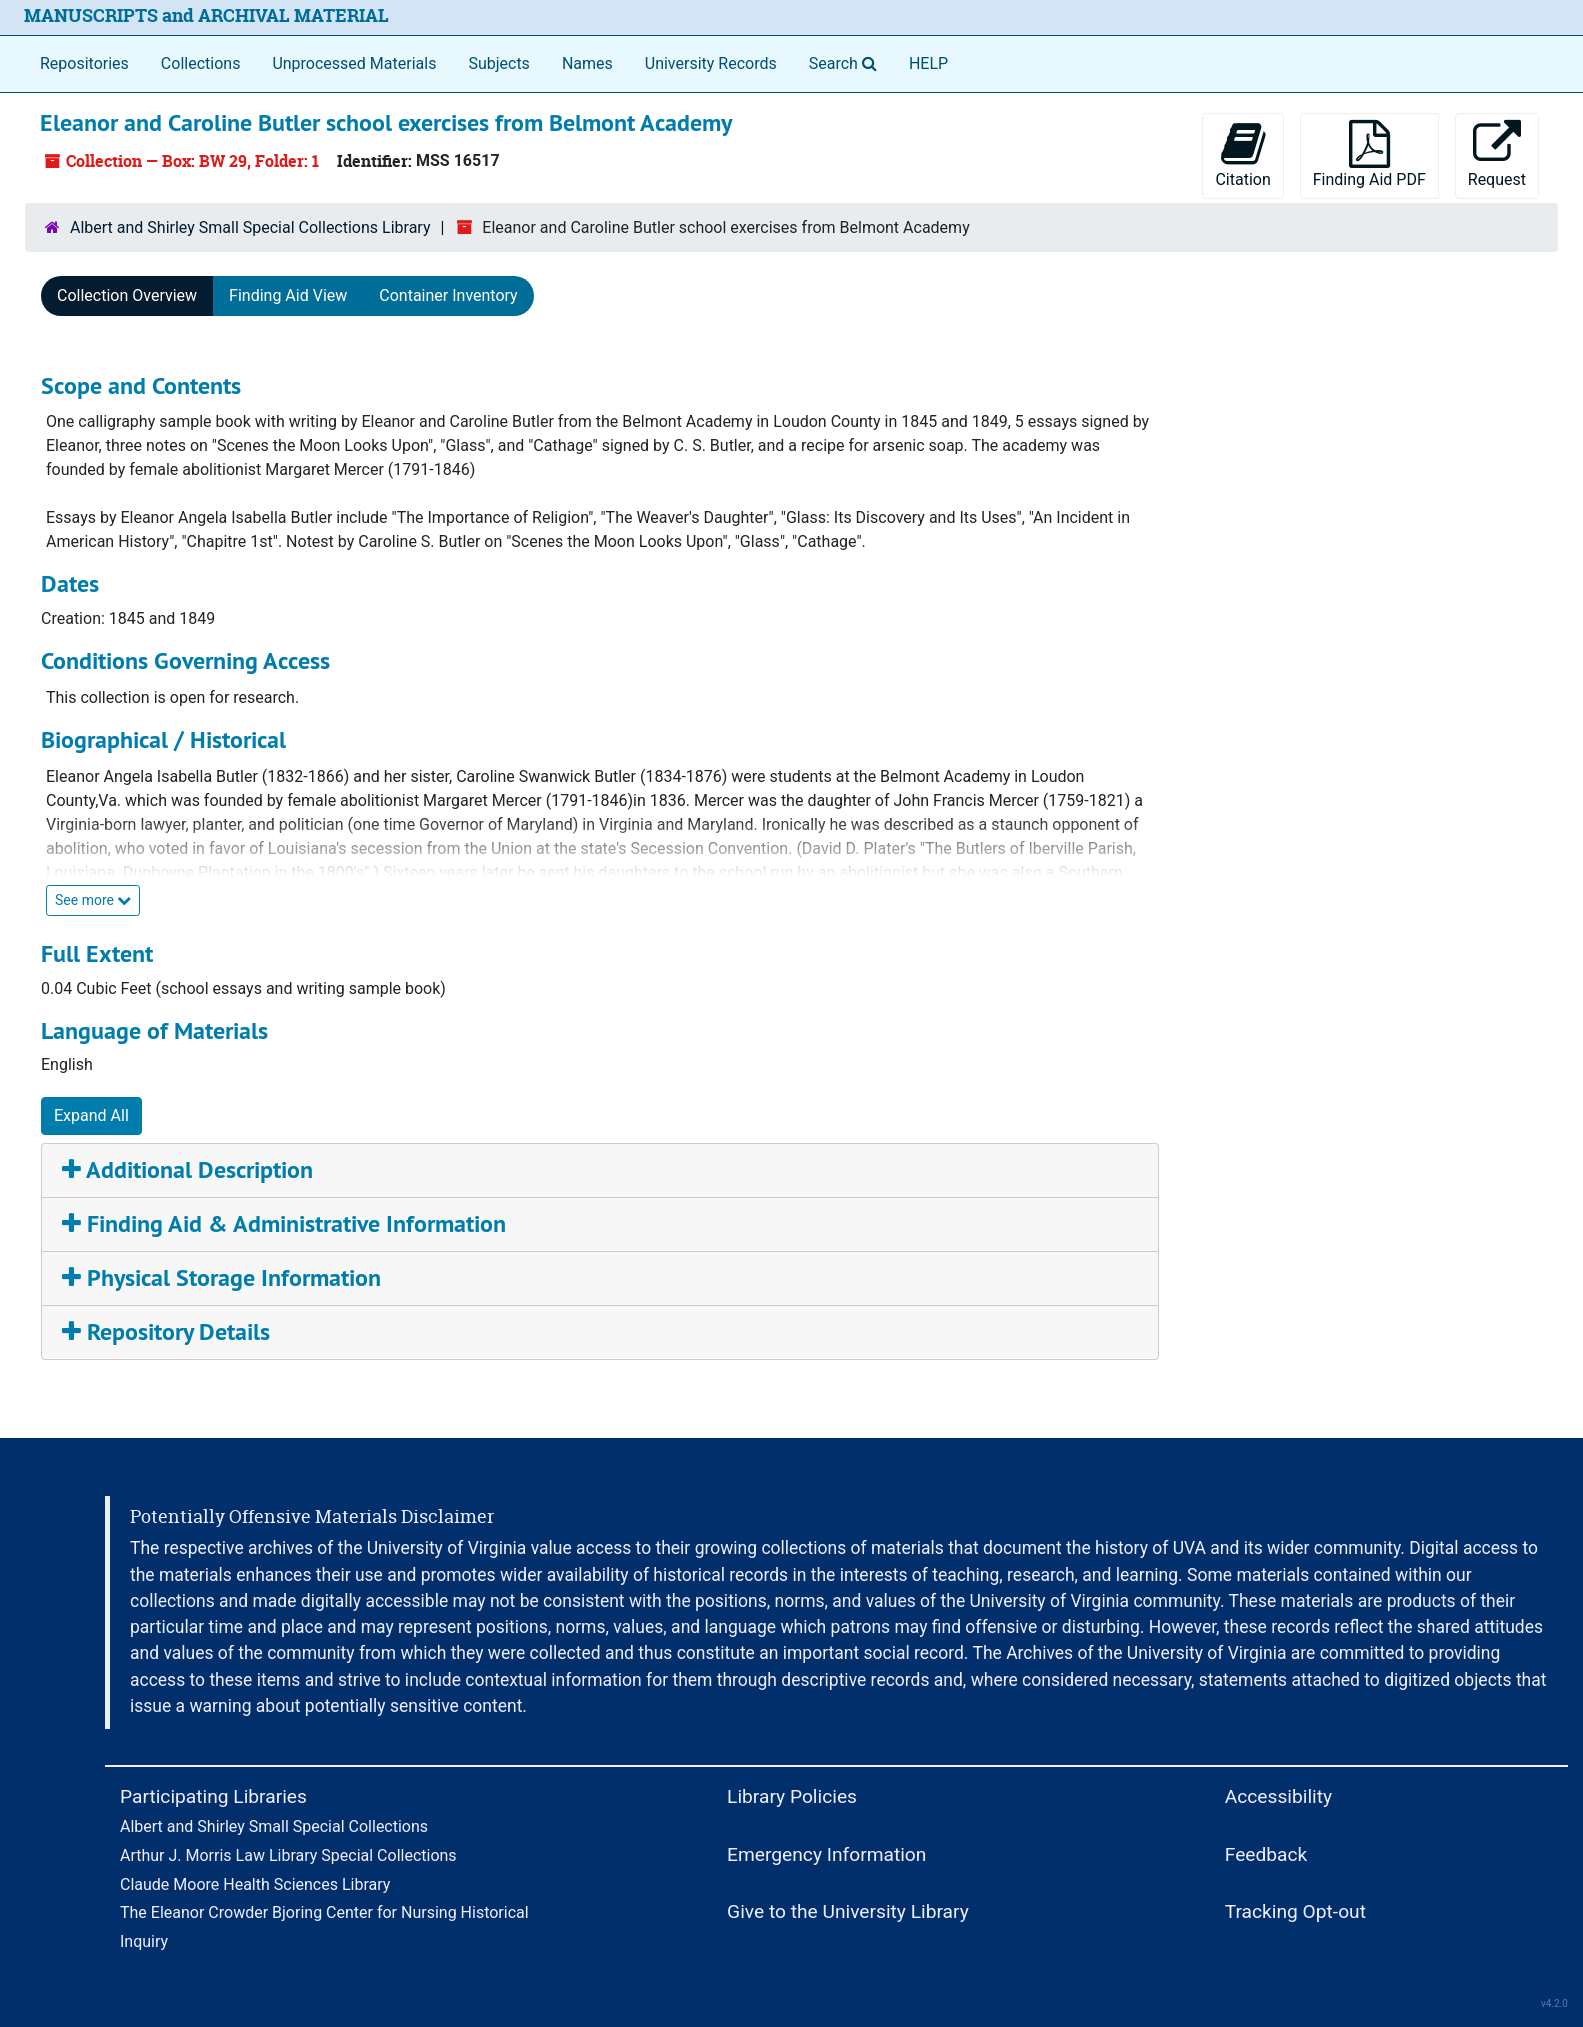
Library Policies (792, 1796)
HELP (928, 63)
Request (1497, 154)
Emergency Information (826, 1854)
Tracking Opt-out (1295, 1911)
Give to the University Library (848, 1911)
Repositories (84, 63)
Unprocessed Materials (354, 63)
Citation (1242, 154)
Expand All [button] (91, 1115)
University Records (711, 63)
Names (587, 63)
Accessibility (1278, 1796)
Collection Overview (127, 295)
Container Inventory (448, 295)
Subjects (498, 63)
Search (847, 62)
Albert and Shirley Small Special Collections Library (250, 227)
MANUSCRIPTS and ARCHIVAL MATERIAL (206, 15)
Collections (201, 63)
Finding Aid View (288, 295)
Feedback (1266, 1854)
